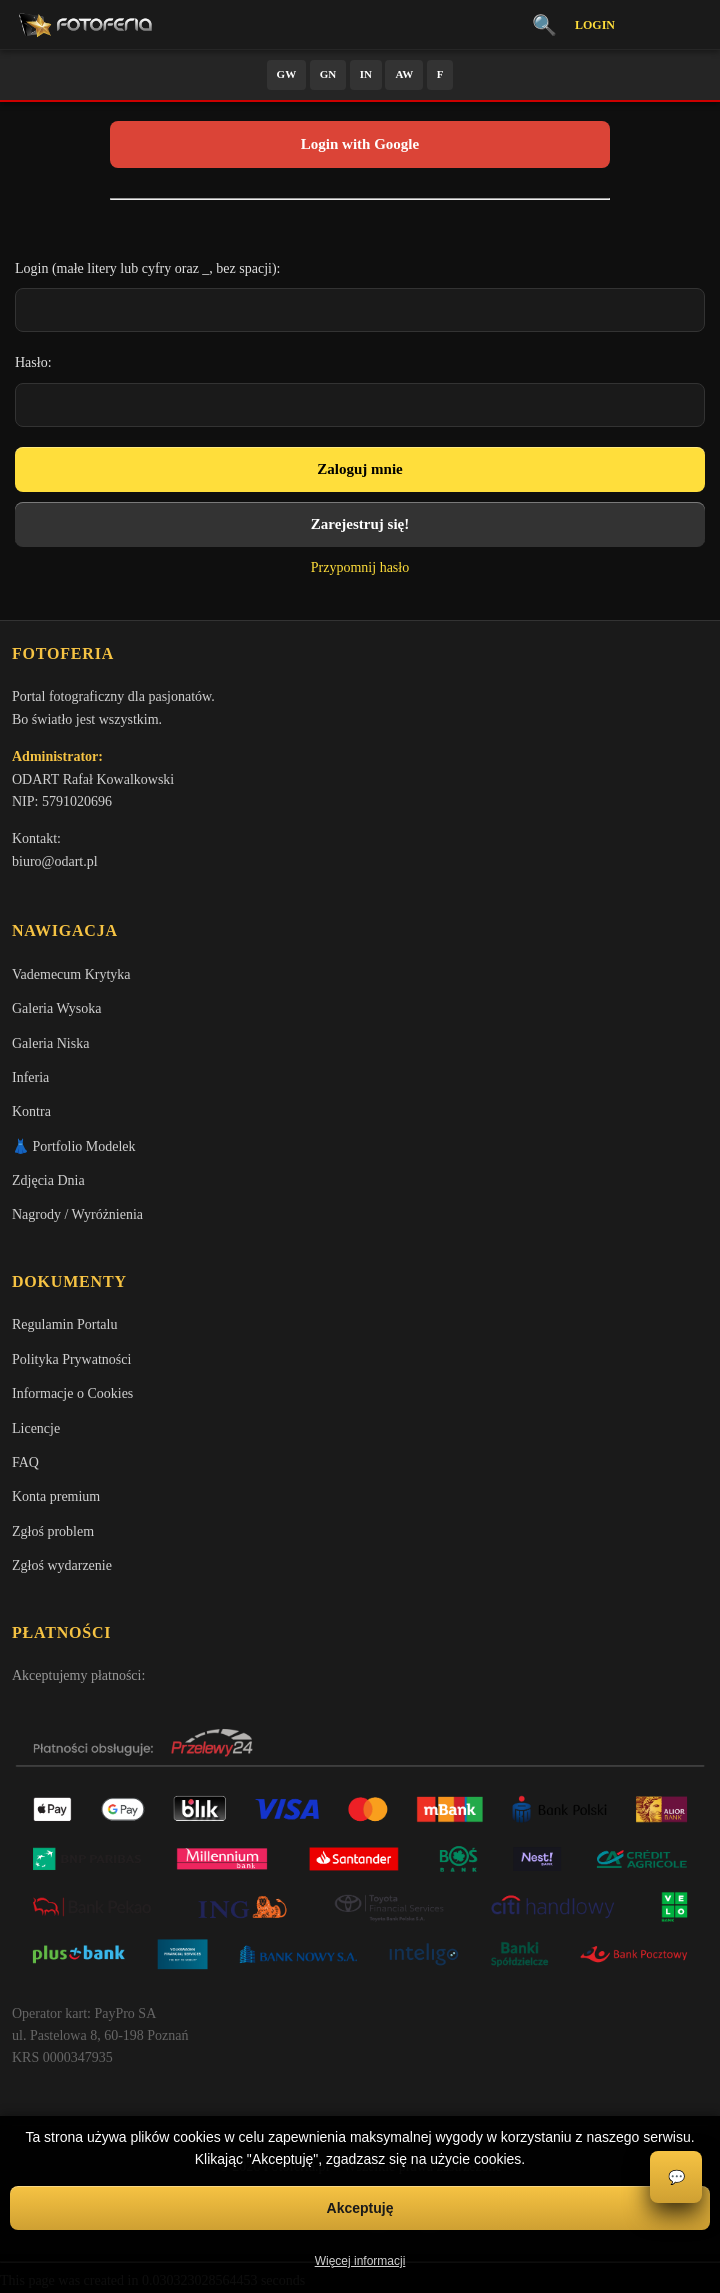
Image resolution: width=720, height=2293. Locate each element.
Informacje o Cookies (72, 1393)
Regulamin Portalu (64, 1324)
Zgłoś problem (53, 1531)
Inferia (30, 1077)
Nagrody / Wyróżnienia (77, 1214)
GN (328, 74)
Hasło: (33, 362)
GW (287, 74)
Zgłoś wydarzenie (62, 1565)
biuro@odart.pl (55, 861)
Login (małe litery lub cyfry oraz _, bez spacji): (148, 268)
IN (366, 74)
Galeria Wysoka (56, 1008)
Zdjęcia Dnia (48, 1180)
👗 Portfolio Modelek (74, 1146)
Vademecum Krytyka (71, 974)
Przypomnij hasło (360, 567)
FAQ (25, 1462)
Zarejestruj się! (360, 524)
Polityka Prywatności (71, 1359)
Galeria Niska (50, 1043)
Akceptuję (360, 2208)
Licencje (36, 1428)
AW (404, 74)
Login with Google (360, 144)
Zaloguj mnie (359, 469)
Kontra (31, 1111)
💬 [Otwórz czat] (676, 2177)
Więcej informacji (360, 2261)
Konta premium (56, 1496)
